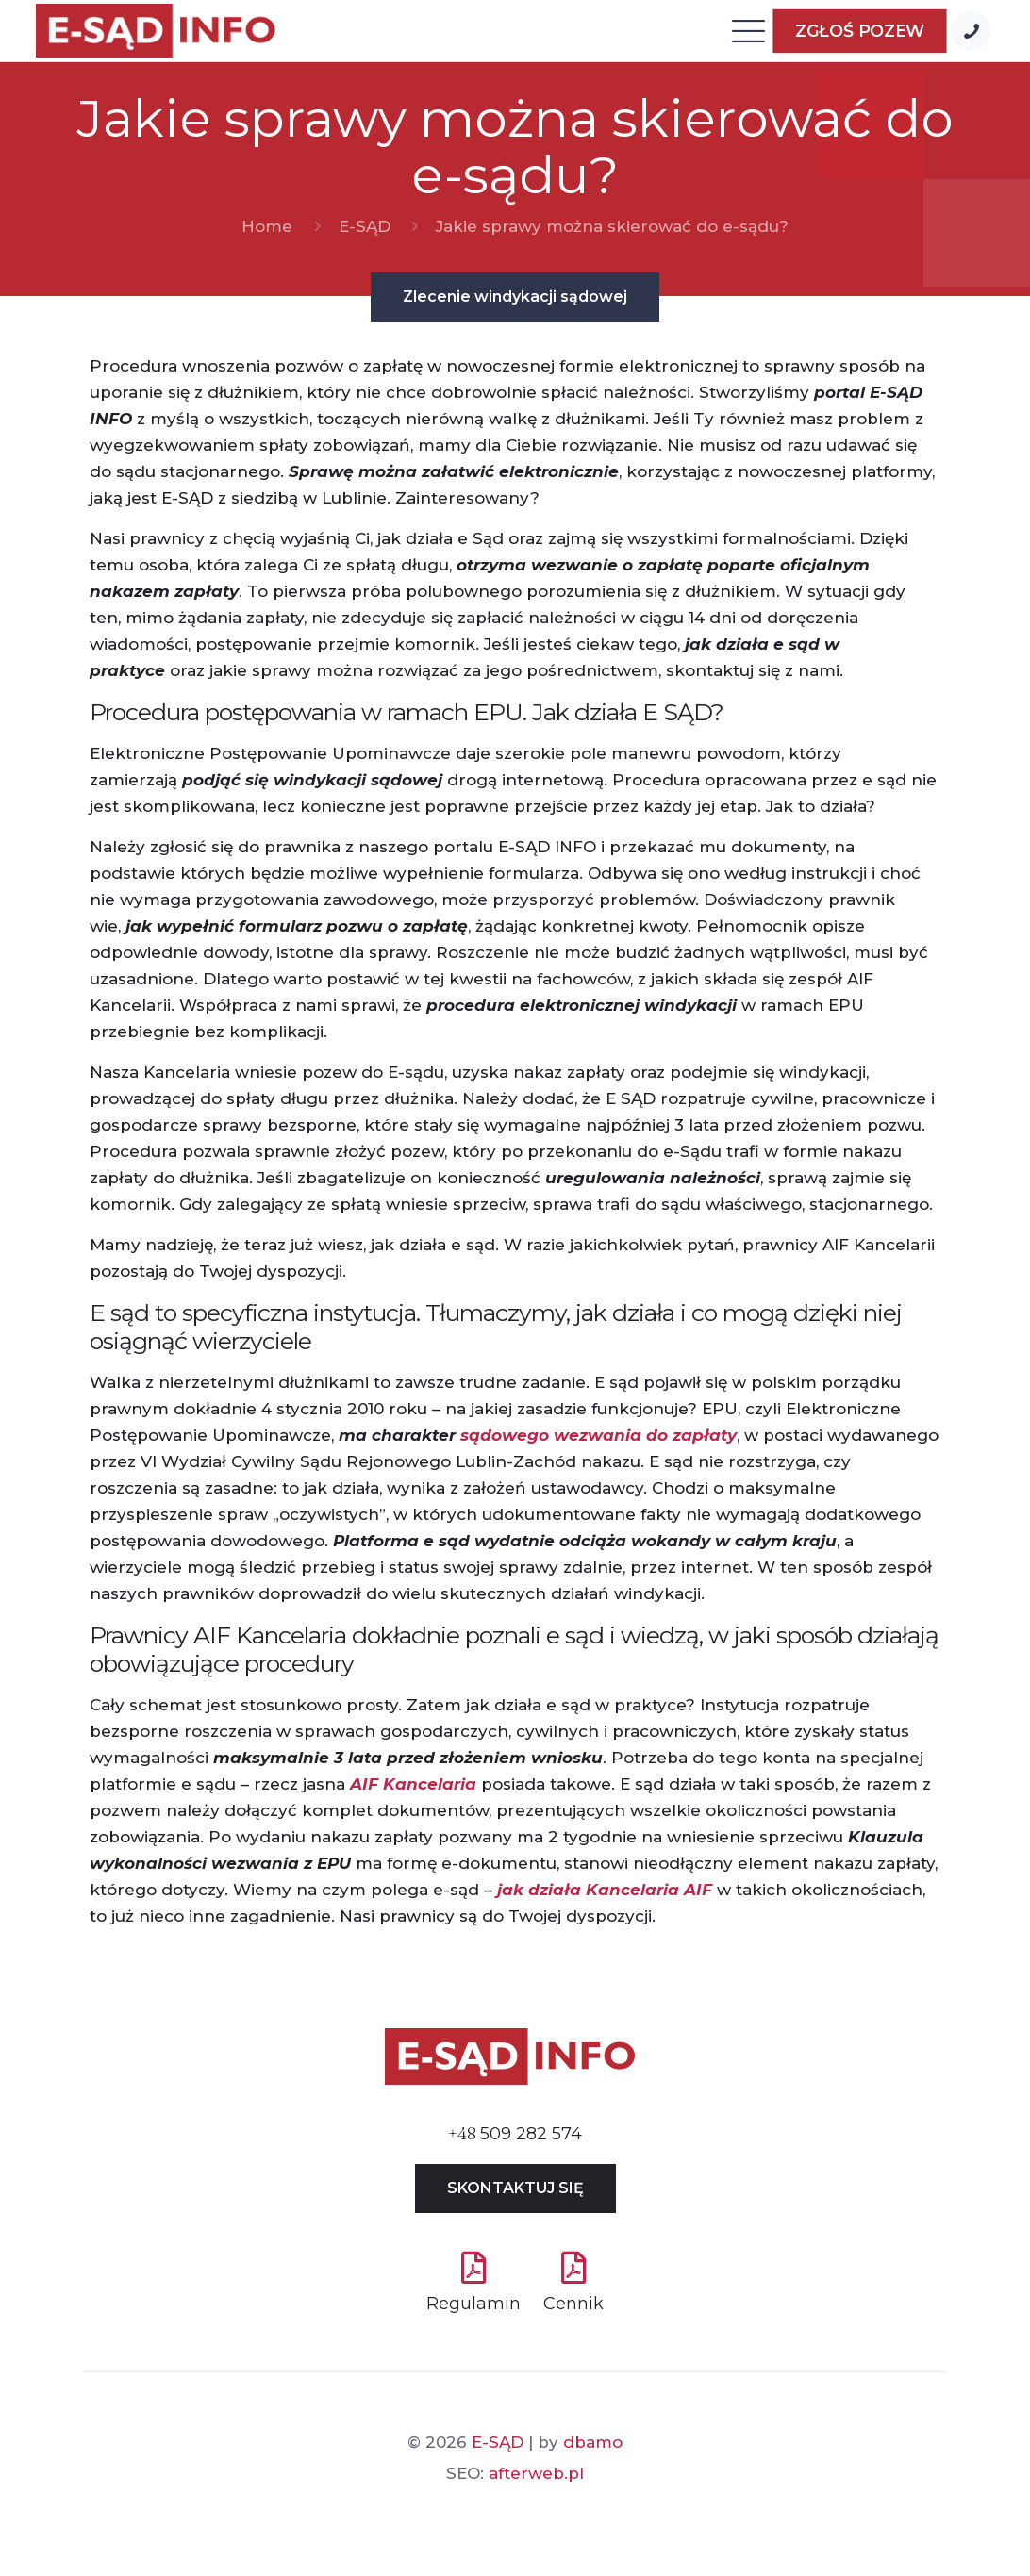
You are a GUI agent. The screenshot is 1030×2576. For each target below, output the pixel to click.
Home (266, 226)
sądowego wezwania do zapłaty (598, 1435)
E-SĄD (364, 226)
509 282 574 (515, 2133)
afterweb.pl (536, 2473)
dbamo (593, 2442)
